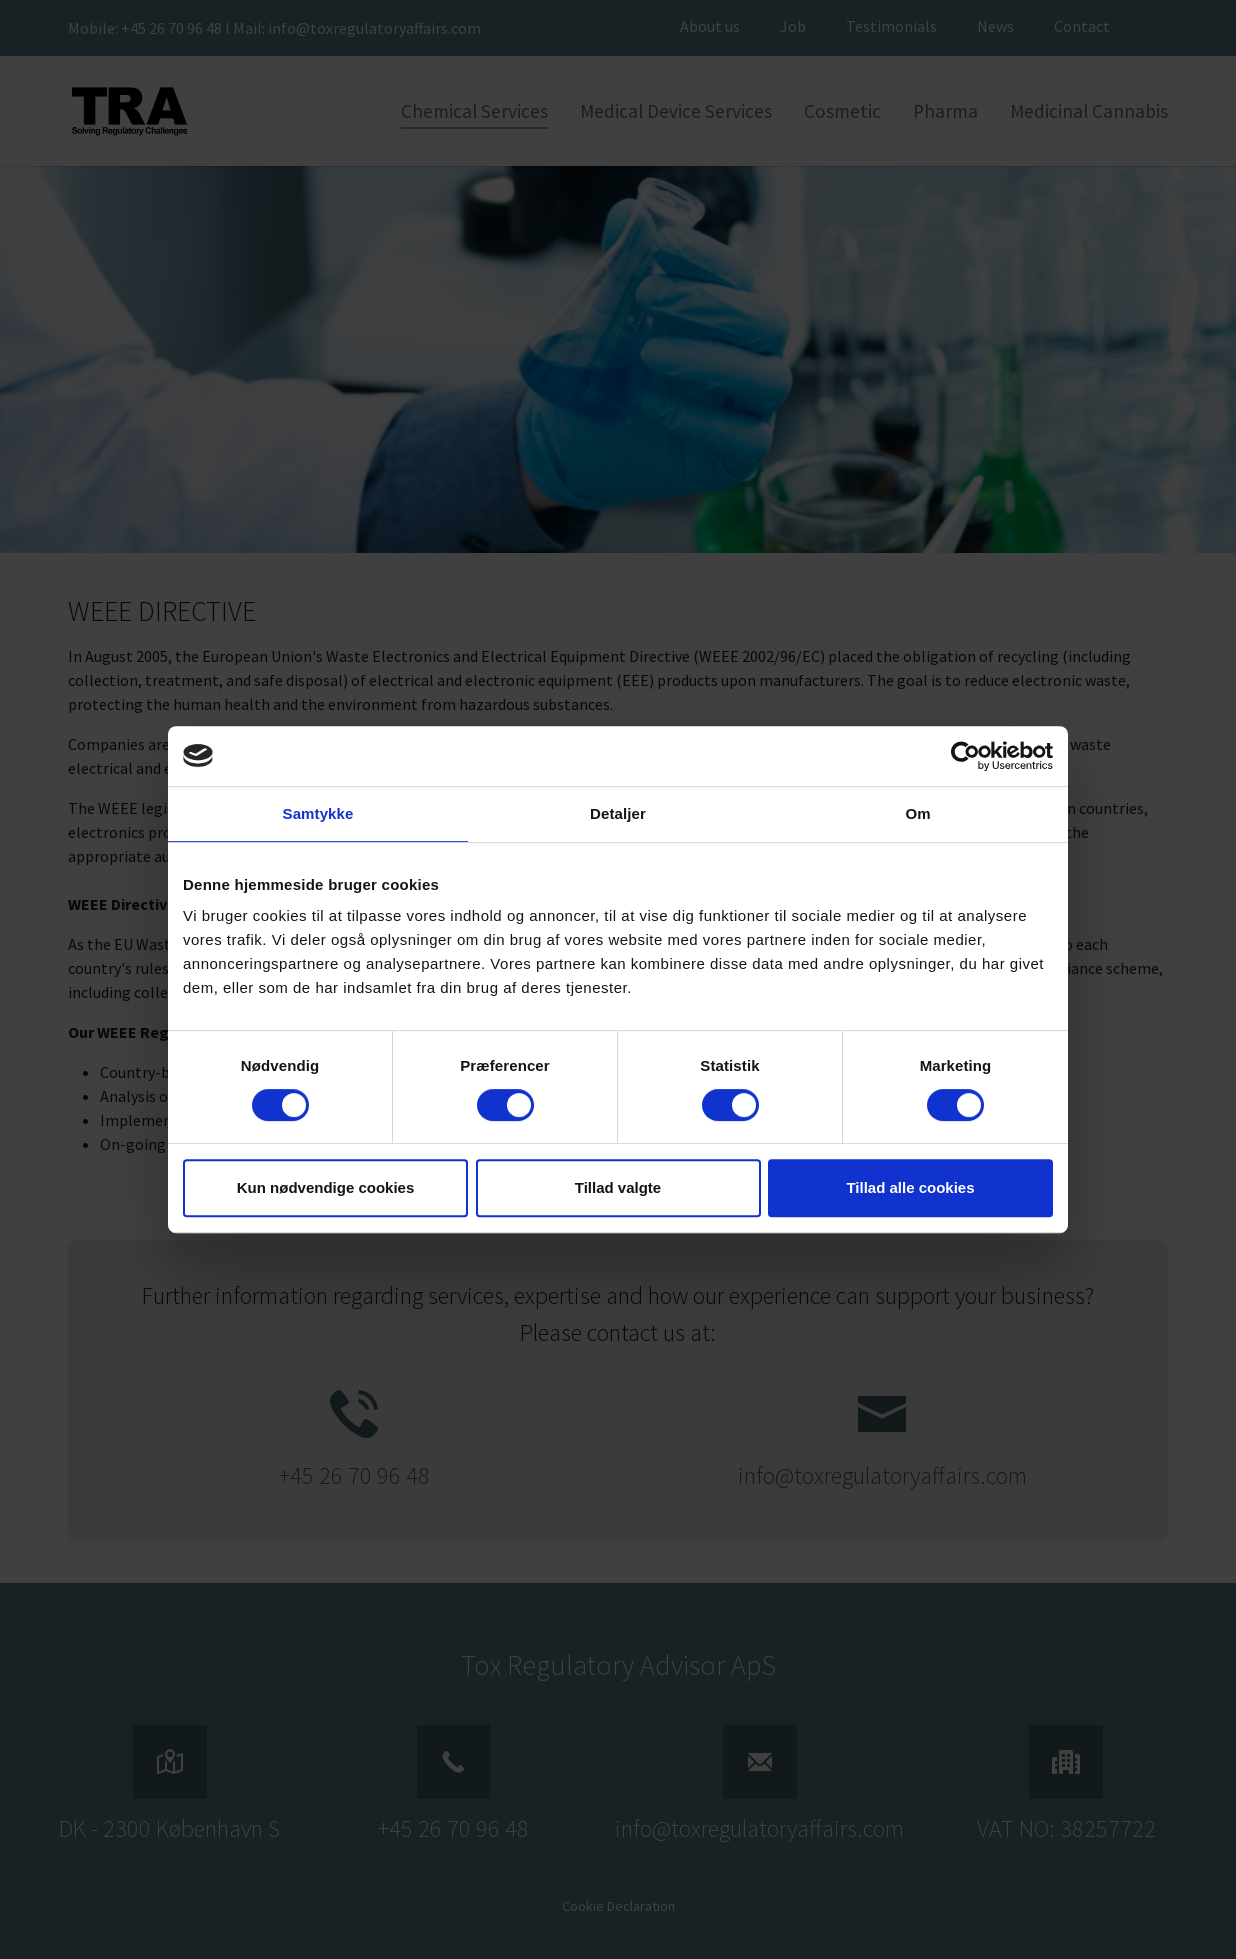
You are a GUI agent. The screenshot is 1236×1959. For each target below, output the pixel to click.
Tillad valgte (618, 1187)
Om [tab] (917, 813)
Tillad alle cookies (910, 1187)
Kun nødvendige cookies (326, 1187)
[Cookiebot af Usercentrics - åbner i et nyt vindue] (965, 756)
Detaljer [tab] (618, 813)
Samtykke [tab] (318, 813)
